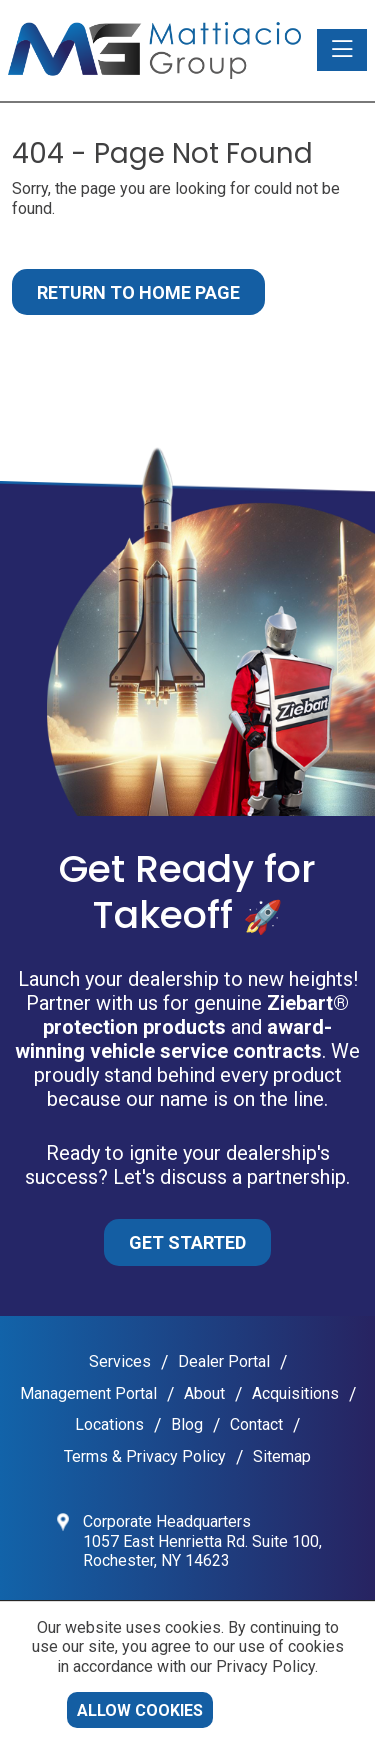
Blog (187, 1424)
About (204, 1393)
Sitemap (282, 1456)
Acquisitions (295, 1393)
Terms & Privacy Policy (145, 1456)
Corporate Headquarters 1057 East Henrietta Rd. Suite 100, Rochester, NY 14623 (202, 1540)
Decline (267, 1710)
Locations (109, 1424)
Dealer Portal (224, 1361)
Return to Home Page (138, 292)
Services (120, 1361)
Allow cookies (140, 1710)
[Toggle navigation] (342, 50)
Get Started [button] (187, 1242)
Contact (256, 1424)
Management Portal (88, 1393)
